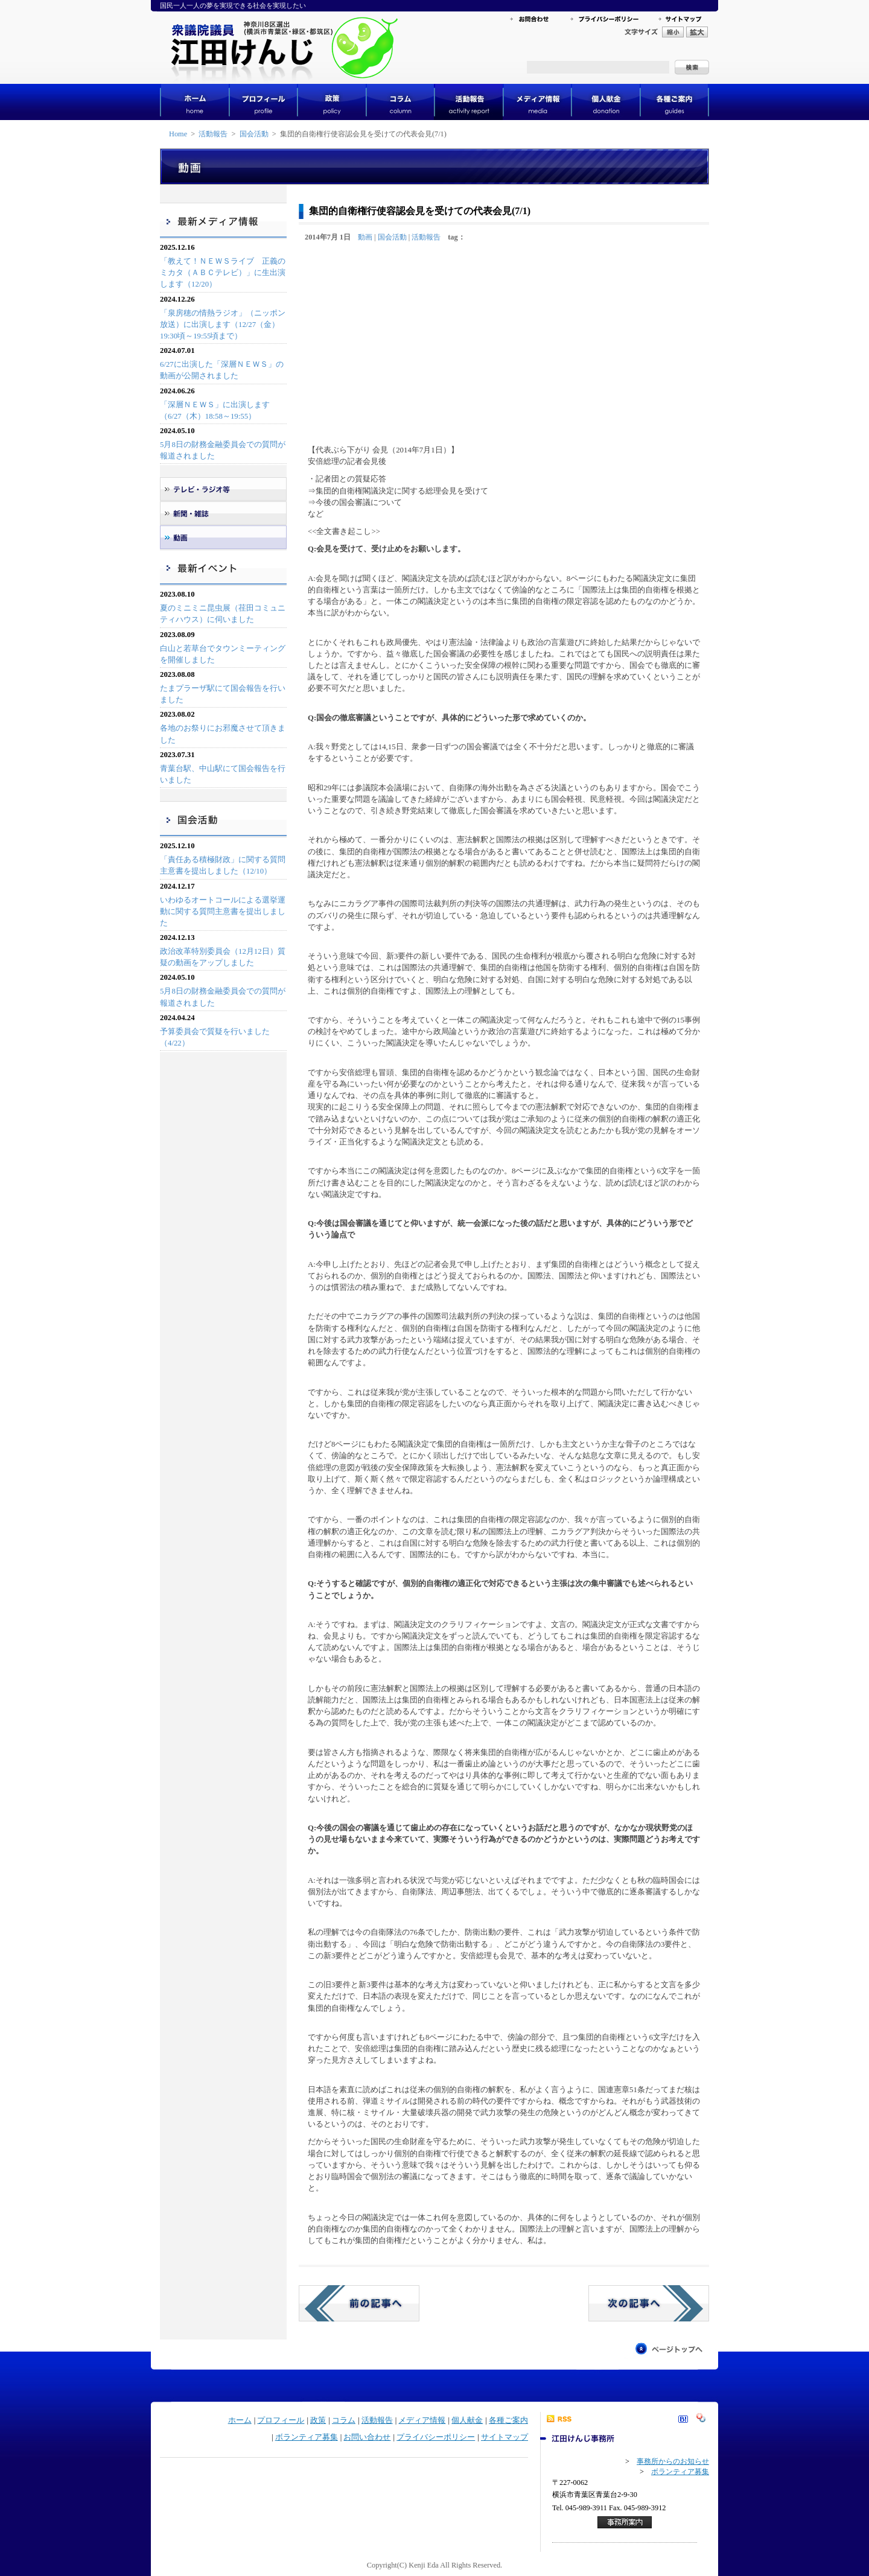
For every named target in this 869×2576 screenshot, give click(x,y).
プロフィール (280, 2420)
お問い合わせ (366, 2437)
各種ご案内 (508, 2420)
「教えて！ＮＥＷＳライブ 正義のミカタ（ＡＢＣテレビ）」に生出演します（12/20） (222, 272)
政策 (318, 2420)
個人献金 (467, 2420)
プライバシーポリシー (435, 2437)
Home (178, 134)
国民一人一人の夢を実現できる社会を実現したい (233, 5)
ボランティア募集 (306, 2437)
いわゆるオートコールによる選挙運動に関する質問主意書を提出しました (222, 911)
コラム (343, 2420)
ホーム (240, 2420)
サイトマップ (504, 2437)
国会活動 (254, 134)
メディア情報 (421, 2420)
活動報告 (213, 134)
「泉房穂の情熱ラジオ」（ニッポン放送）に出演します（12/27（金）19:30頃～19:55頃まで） (222, 324)
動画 (365, 237)
